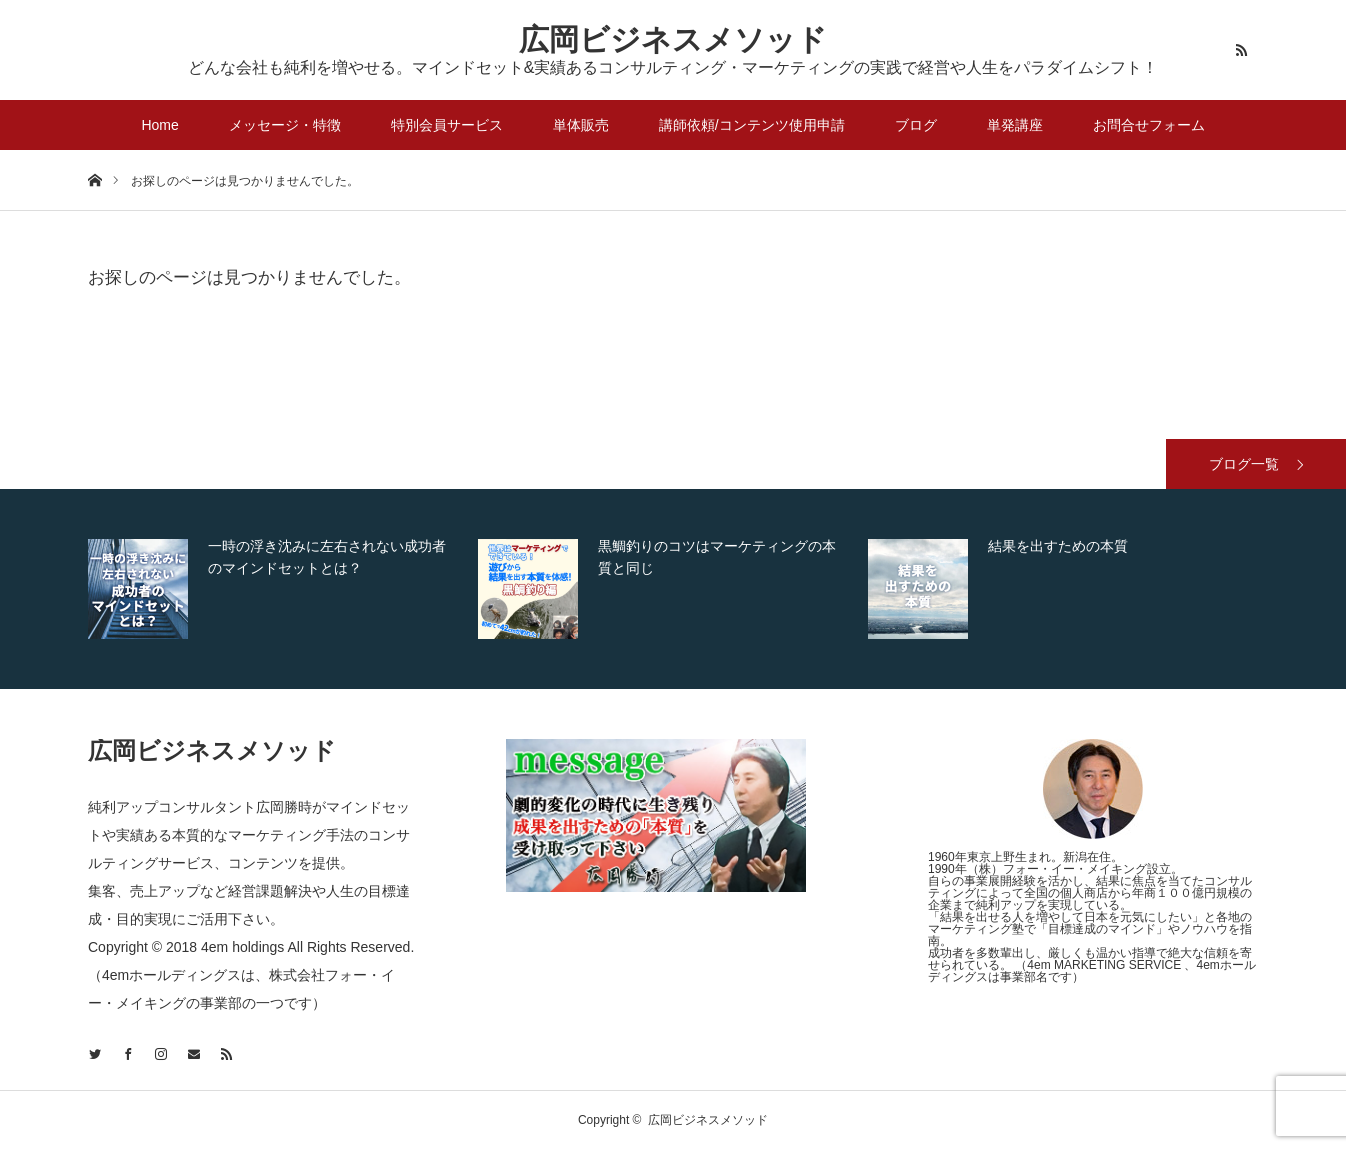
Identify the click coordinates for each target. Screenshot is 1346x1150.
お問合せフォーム (1149, 125)
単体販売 (581, 125)
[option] (278, 589)
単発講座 (1015, 125)
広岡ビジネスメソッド (673, 39)
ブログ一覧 (1244, 464)
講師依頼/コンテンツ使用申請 (752, 125)
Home (159, 125)
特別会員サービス (447, 125)
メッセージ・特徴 (285, 125)
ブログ (916, 125)
